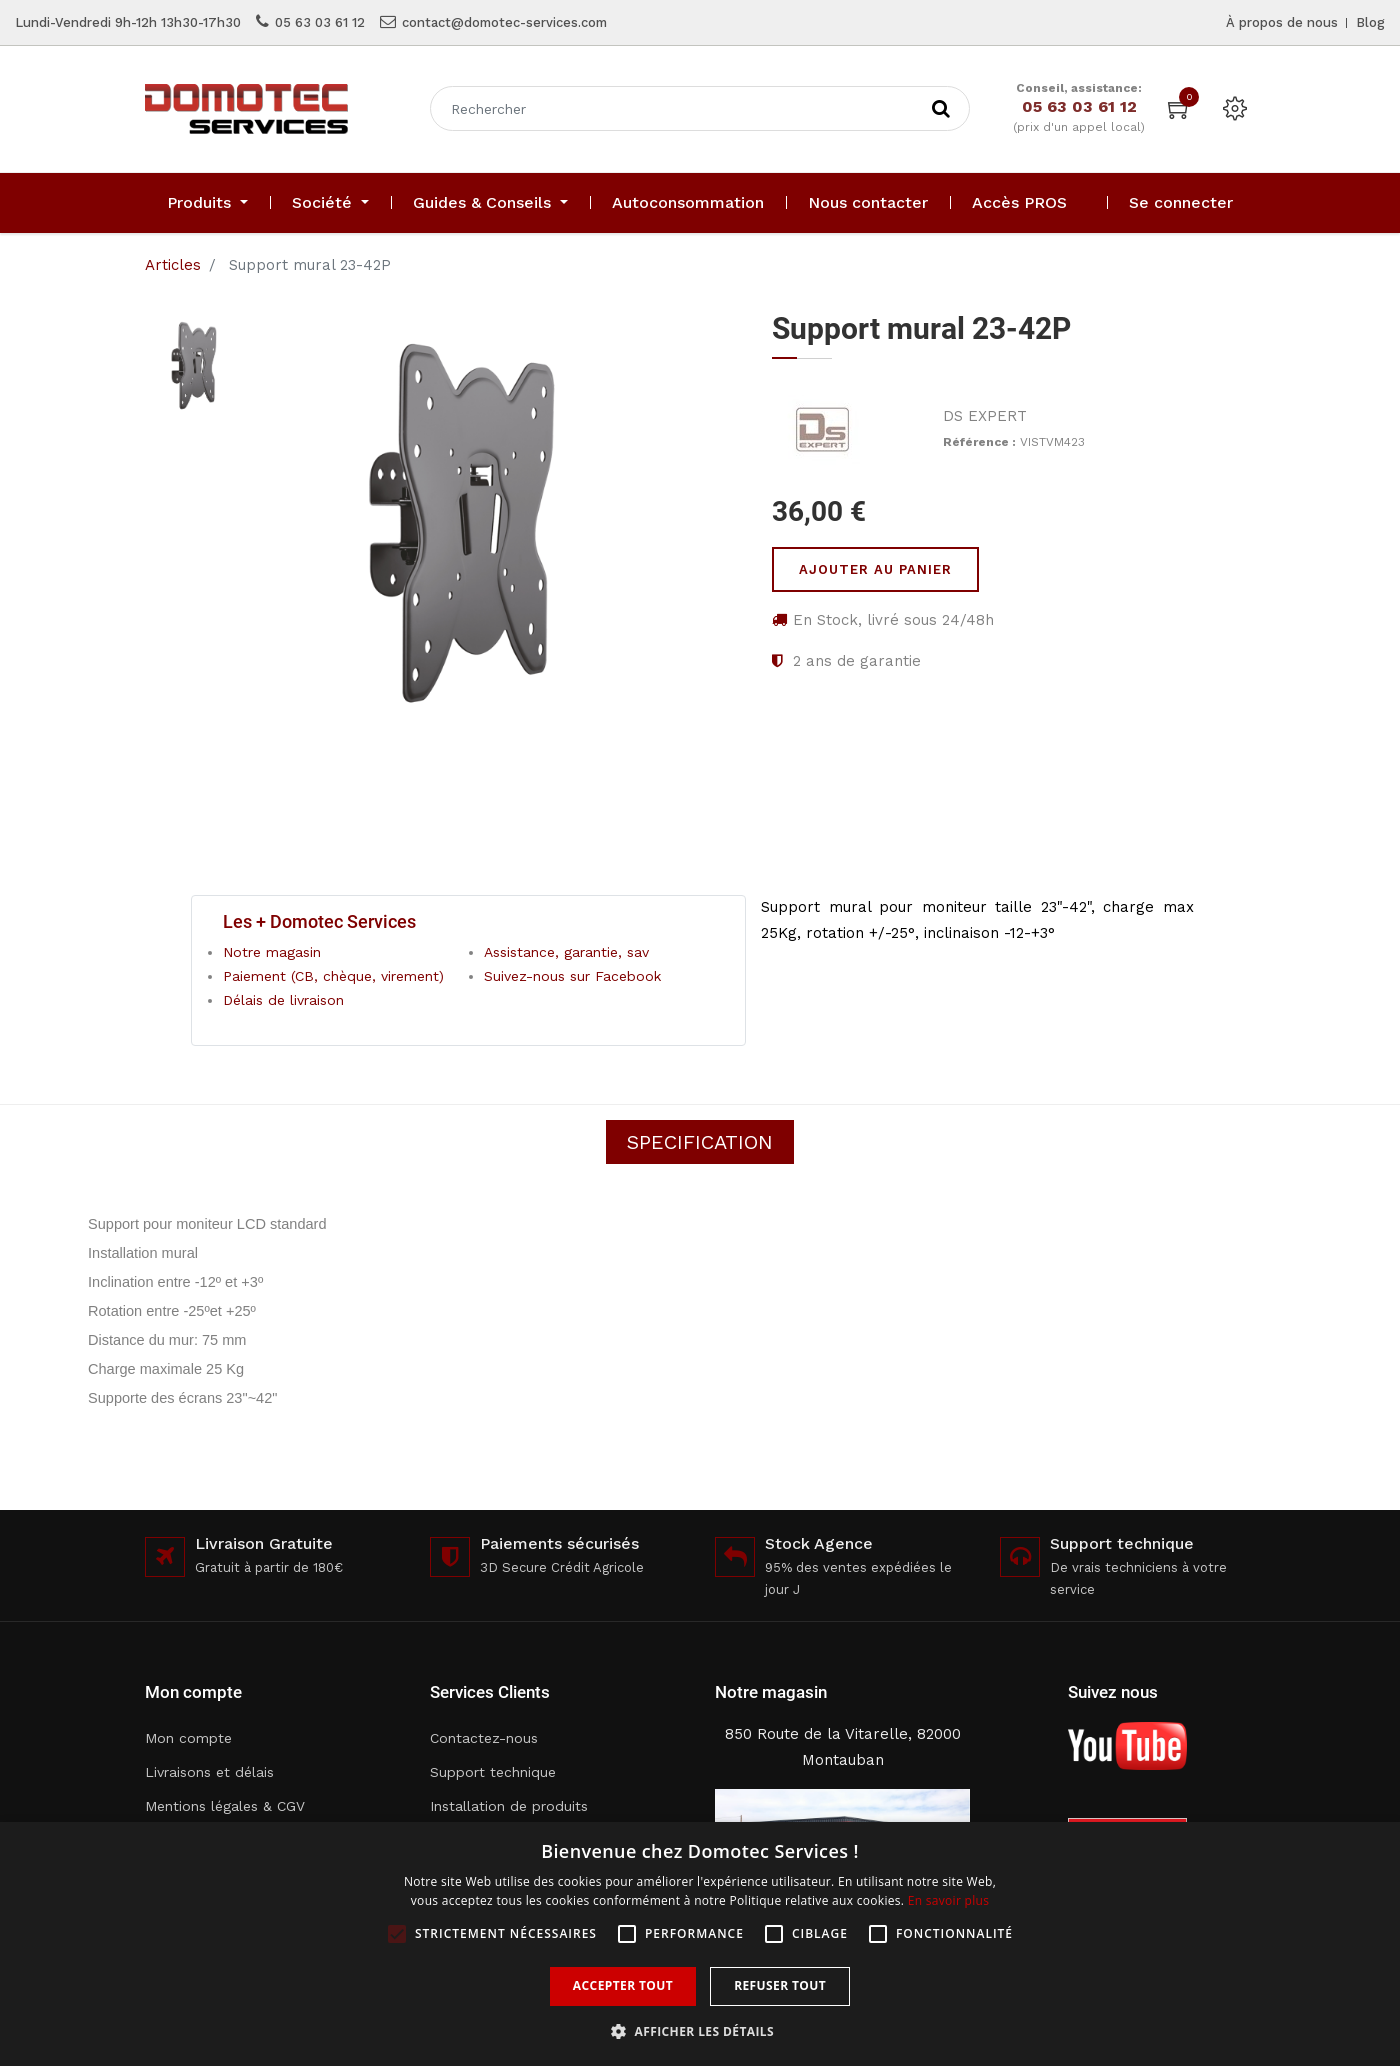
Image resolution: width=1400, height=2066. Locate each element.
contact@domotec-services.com (504, 22)
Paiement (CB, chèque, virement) (333, 976)
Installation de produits (509, 1806)
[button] (700, 2031)
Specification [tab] (700, 1142)
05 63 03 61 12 (320, 22)
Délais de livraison (283, 1000)
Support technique (493, 1772)
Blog (1370, 22)
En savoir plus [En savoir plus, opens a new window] (948, 1900)
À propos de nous (1282, 22)
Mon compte (188, 1738)
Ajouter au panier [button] (875, 569)
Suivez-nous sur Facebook (572, 976)
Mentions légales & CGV (225, 1806)
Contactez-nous (484, 1738)
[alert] (700, 1944)
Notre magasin (272, 952)
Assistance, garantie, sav (566, 952)
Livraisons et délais (209, 1772)
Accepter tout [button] (623, 1985)
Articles (173, 265)
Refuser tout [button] (780, 1985)
